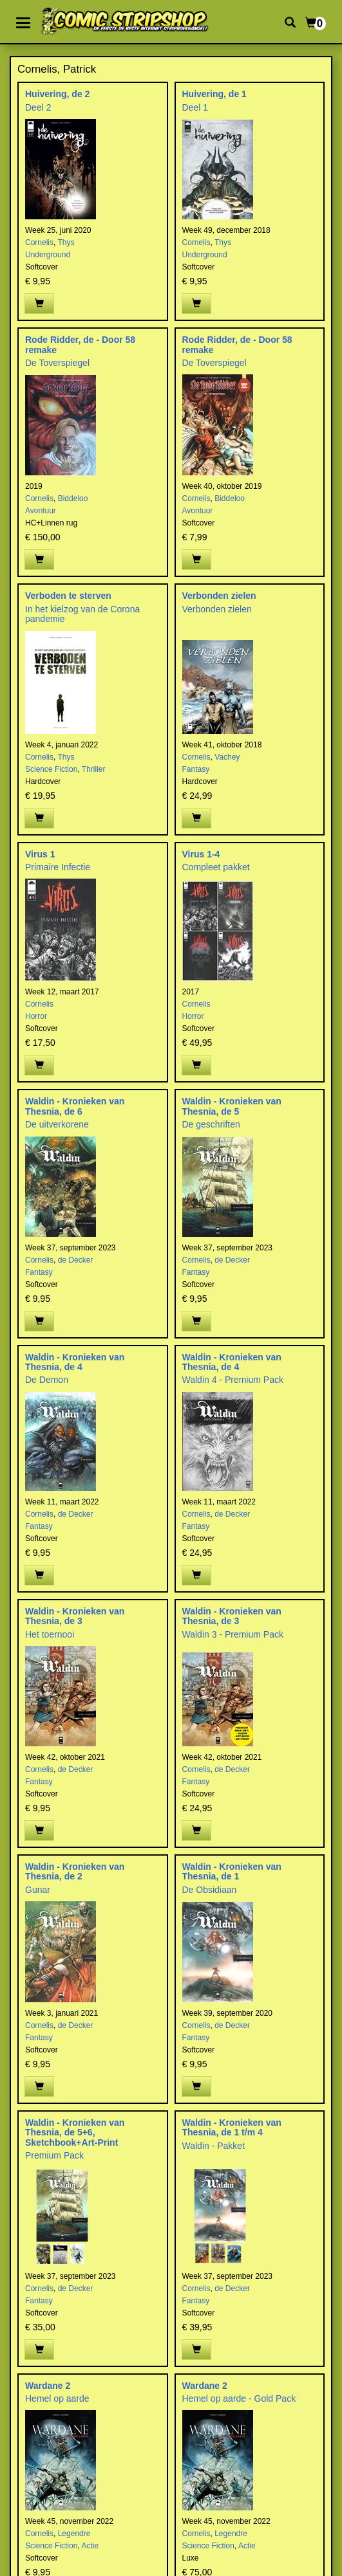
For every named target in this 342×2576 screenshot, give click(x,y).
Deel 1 (195, 107)
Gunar (37, 1890)
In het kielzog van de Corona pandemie (82, 614)
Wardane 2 (47, 2385)
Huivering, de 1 (214, 94)
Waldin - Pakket (213, 2146)
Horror (36, 1016)
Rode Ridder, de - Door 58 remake (80, 344)
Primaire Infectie (57, 867)
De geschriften (211, 1124)
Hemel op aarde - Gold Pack (239, 2398)
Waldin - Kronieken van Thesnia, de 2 (74, 1871)
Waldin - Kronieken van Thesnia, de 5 (231, 1106)
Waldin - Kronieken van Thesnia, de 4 (74, 1362)
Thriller (94, 769)
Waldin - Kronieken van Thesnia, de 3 (74, 1616)
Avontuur (40, 510)
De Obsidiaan (209, 1890)
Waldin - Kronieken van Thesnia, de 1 (231, 1871)
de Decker (75, 1260)
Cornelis (39, 242)
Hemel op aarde (57, 2398)
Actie (90, 2545)
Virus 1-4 (201, 854)
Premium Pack (54, 2155)
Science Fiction (51, 769)
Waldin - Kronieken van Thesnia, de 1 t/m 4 (231, 2127)
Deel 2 (38, 107)
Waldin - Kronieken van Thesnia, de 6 (74, 1106)
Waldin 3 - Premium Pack (232, 1634)
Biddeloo (73, 498)
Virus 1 (40, 854)
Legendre (74, 2533)
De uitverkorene (57, 1124)
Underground (47, 254)
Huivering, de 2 (57, 94)
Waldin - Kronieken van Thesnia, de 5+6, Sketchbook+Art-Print (74, 2132)
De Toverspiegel (57, 363)
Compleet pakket (216, 867)
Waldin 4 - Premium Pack (232, 1380)
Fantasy (196, 769)
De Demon (46, 1380)
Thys (65, 242)
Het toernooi (49, 1634)
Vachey (227, 757)
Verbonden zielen (219, 595)
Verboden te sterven (68, 595)
